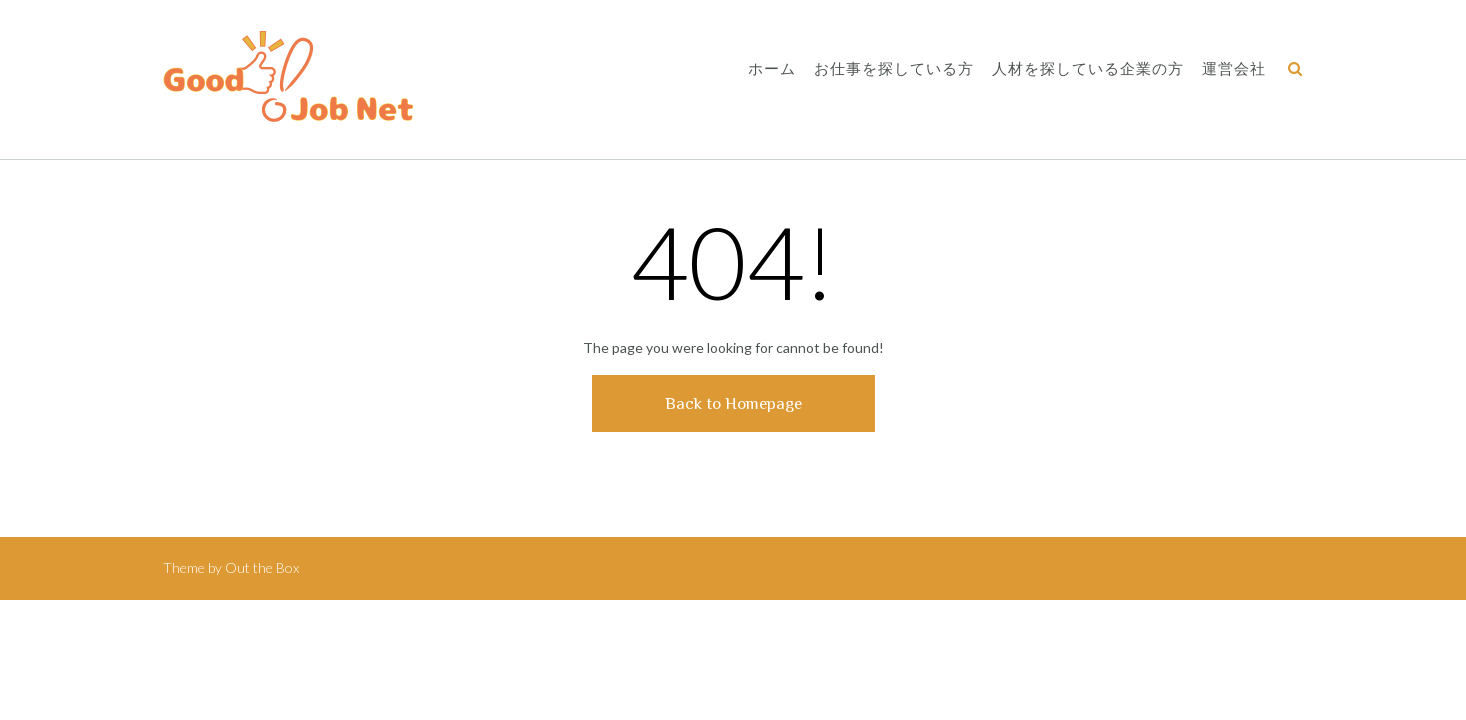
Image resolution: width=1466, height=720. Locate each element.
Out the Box (262, 567)
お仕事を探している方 (894, 69)
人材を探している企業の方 (1088, 69)
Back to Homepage (733, 403)
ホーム (772, 69)
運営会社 (1234, 69)
